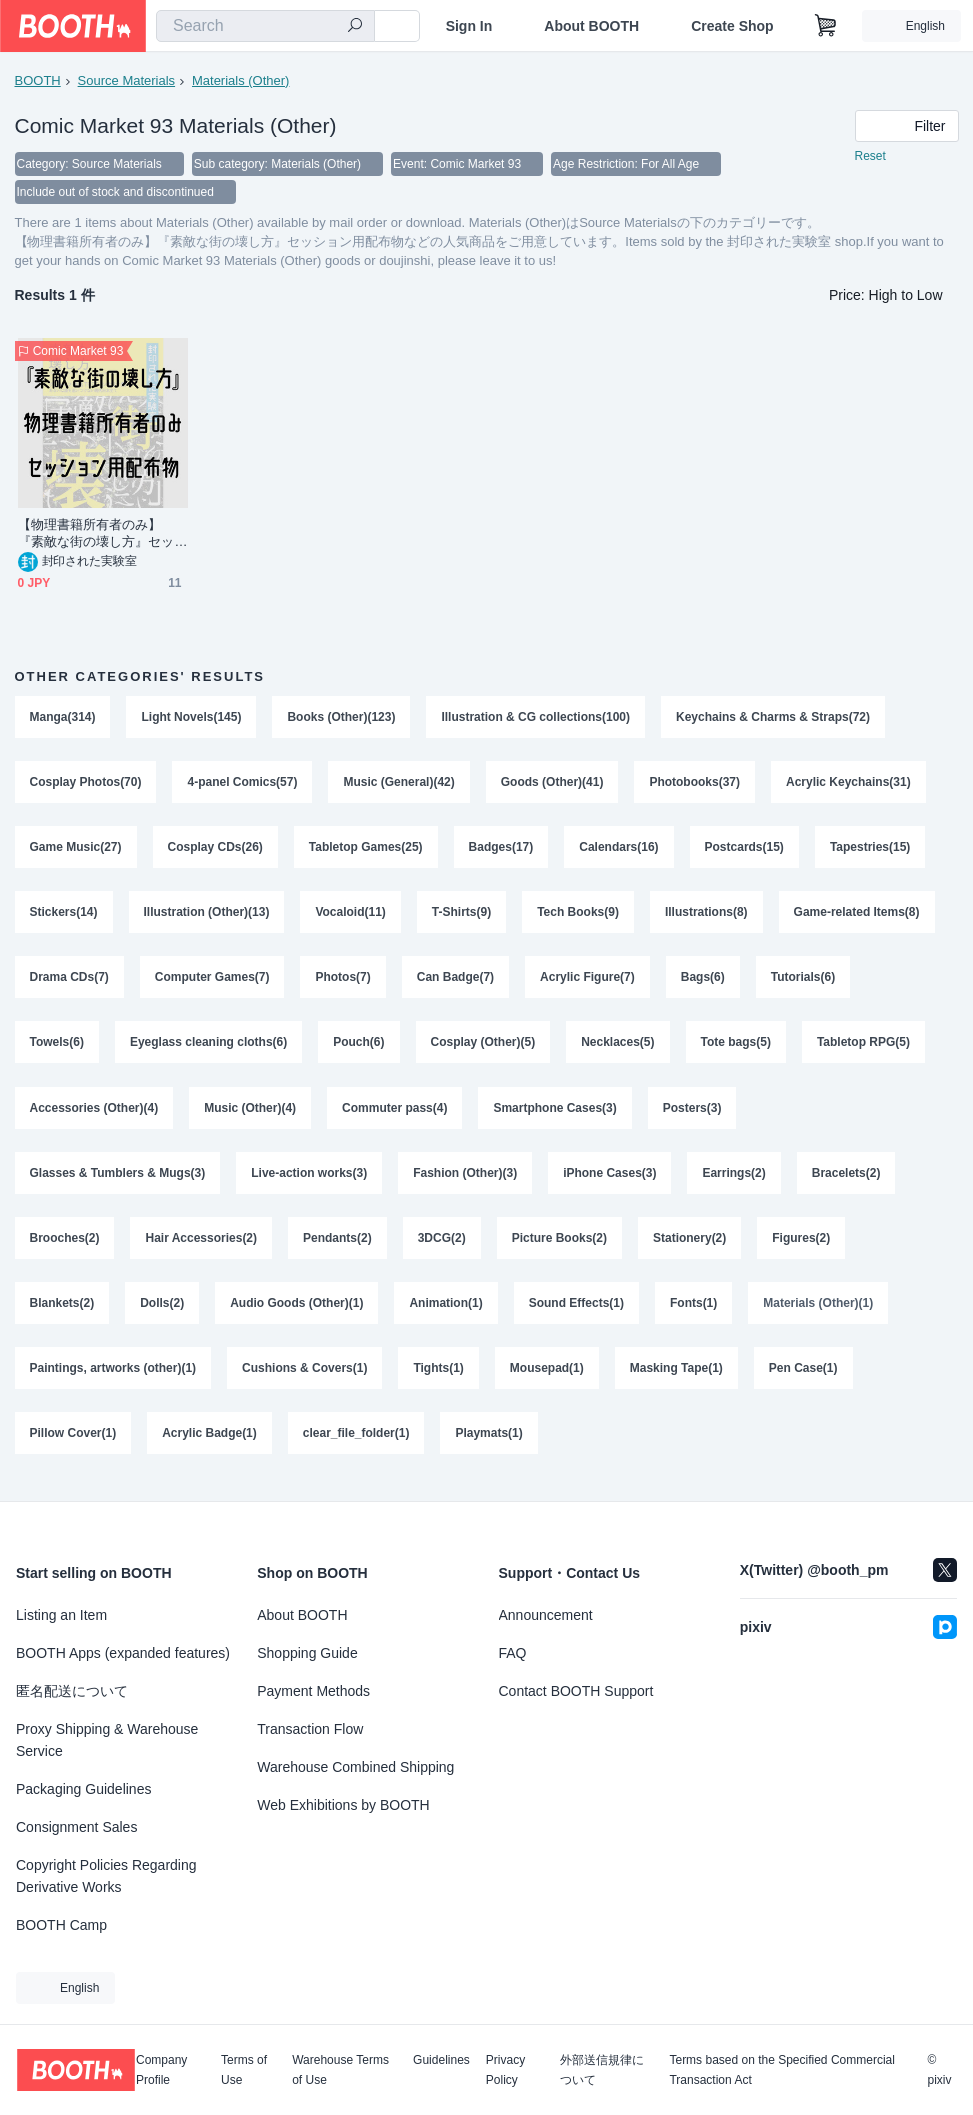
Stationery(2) (689, 1245)
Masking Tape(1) (676, 1377)
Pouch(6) (358, 1047)
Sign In (469, 26)
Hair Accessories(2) (202, 1245)
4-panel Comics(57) (243, 783)
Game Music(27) (76, 849)
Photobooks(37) (695, 783)
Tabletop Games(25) (366, 849)
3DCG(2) (442, 1245)
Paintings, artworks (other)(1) (113, 1377)
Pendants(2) (337, 1245)
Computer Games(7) (212, 981)
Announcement (546, 1615)
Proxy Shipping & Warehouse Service (107, 1740)
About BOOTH (591, 26)
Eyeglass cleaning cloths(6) (208, 1047)
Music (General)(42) (399, 783)
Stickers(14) (64, 915)
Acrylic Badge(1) (209, 1443)
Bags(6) (703, 981)
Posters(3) (692, 1113)
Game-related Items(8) (857, 915)
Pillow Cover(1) (73, 1443)
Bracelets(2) (846, 1179)
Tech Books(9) (578, 915)
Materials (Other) (241, 80)
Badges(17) (501, 849)
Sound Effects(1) (576, 1311)
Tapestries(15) (870, 849)
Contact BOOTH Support (576, 1691)
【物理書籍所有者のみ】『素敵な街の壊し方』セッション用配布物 (96, 533)
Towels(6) (57, 1047)
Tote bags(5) (736, 1047)
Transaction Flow (310, 1729)
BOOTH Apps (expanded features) (123, 1653)
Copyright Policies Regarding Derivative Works (106, 1876)
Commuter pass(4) (394, 1113)
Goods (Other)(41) (552, 783)
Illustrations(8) (706, 915)
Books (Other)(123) (342, 717)
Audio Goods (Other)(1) (296, 1311)
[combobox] (265, 26)
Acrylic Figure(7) (587, 981)
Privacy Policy (505, 2070)
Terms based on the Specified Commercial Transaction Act (781, 2070)
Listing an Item (61, 1615)
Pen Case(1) (803, 1377)
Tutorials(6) (803, 981)
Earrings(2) (734, 1179)
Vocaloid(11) (351, 915)
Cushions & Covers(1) (304, 1377)
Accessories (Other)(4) (94, 1113)
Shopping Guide (307, 1653)
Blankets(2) (62, 1311)
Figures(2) (802, 1245)
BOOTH (38, 80)
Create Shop (732, 26)
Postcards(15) (744, 849)
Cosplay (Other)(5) (483, 1047)
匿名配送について (72, 1691)
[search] (355, 27)
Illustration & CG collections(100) (536, 717)
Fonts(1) (693, 1311)
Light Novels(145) (192, 717)
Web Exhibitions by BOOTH (343, 1805)
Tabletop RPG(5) (863, 1047)
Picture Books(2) (559, 1245)
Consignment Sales (76, 1827)
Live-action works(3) (309, 1179)
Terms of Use (244, 2070)
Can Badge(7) (455, 981)
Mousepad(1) (547, 1377)
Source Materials (127, 80)
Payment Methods (313, 1691)
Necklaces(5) (617, 1047)
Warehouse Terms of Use (340, 2070)
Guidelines (441, 2060)
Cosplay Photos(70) (86, 783)
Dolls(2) (162, 1311)
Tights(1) (439, 1377)
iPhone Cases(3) (609, 1179)
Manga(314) (63, 717)
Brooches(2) (65, 1245)
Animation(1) (446, 1311)
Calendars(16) (618, 849)
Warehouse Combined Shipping (355, 1767)
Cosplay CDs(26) (215, 849)
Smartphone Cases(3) (555, 1113)
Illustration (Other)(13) (207, 915)
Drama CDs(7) (69, 981)
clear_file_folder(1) (356, 1443)
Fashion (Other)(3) (465, 1179)
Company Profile (161, 2070)
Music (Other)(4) (250, 1113)
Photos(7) (343, 981)
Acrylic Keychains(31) (848, 783)
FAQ (513, 1653)
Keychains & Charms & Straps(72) (773, 717)
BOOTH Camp (61, 1925)
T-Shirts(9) (461, 915)
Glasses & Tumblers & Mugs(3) (118, 1179)
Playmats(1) (489, 1443)
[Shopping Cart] (826, 26)
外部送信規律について (602, 2070)
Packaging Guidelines (83, 1789)
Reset (870, 156)
